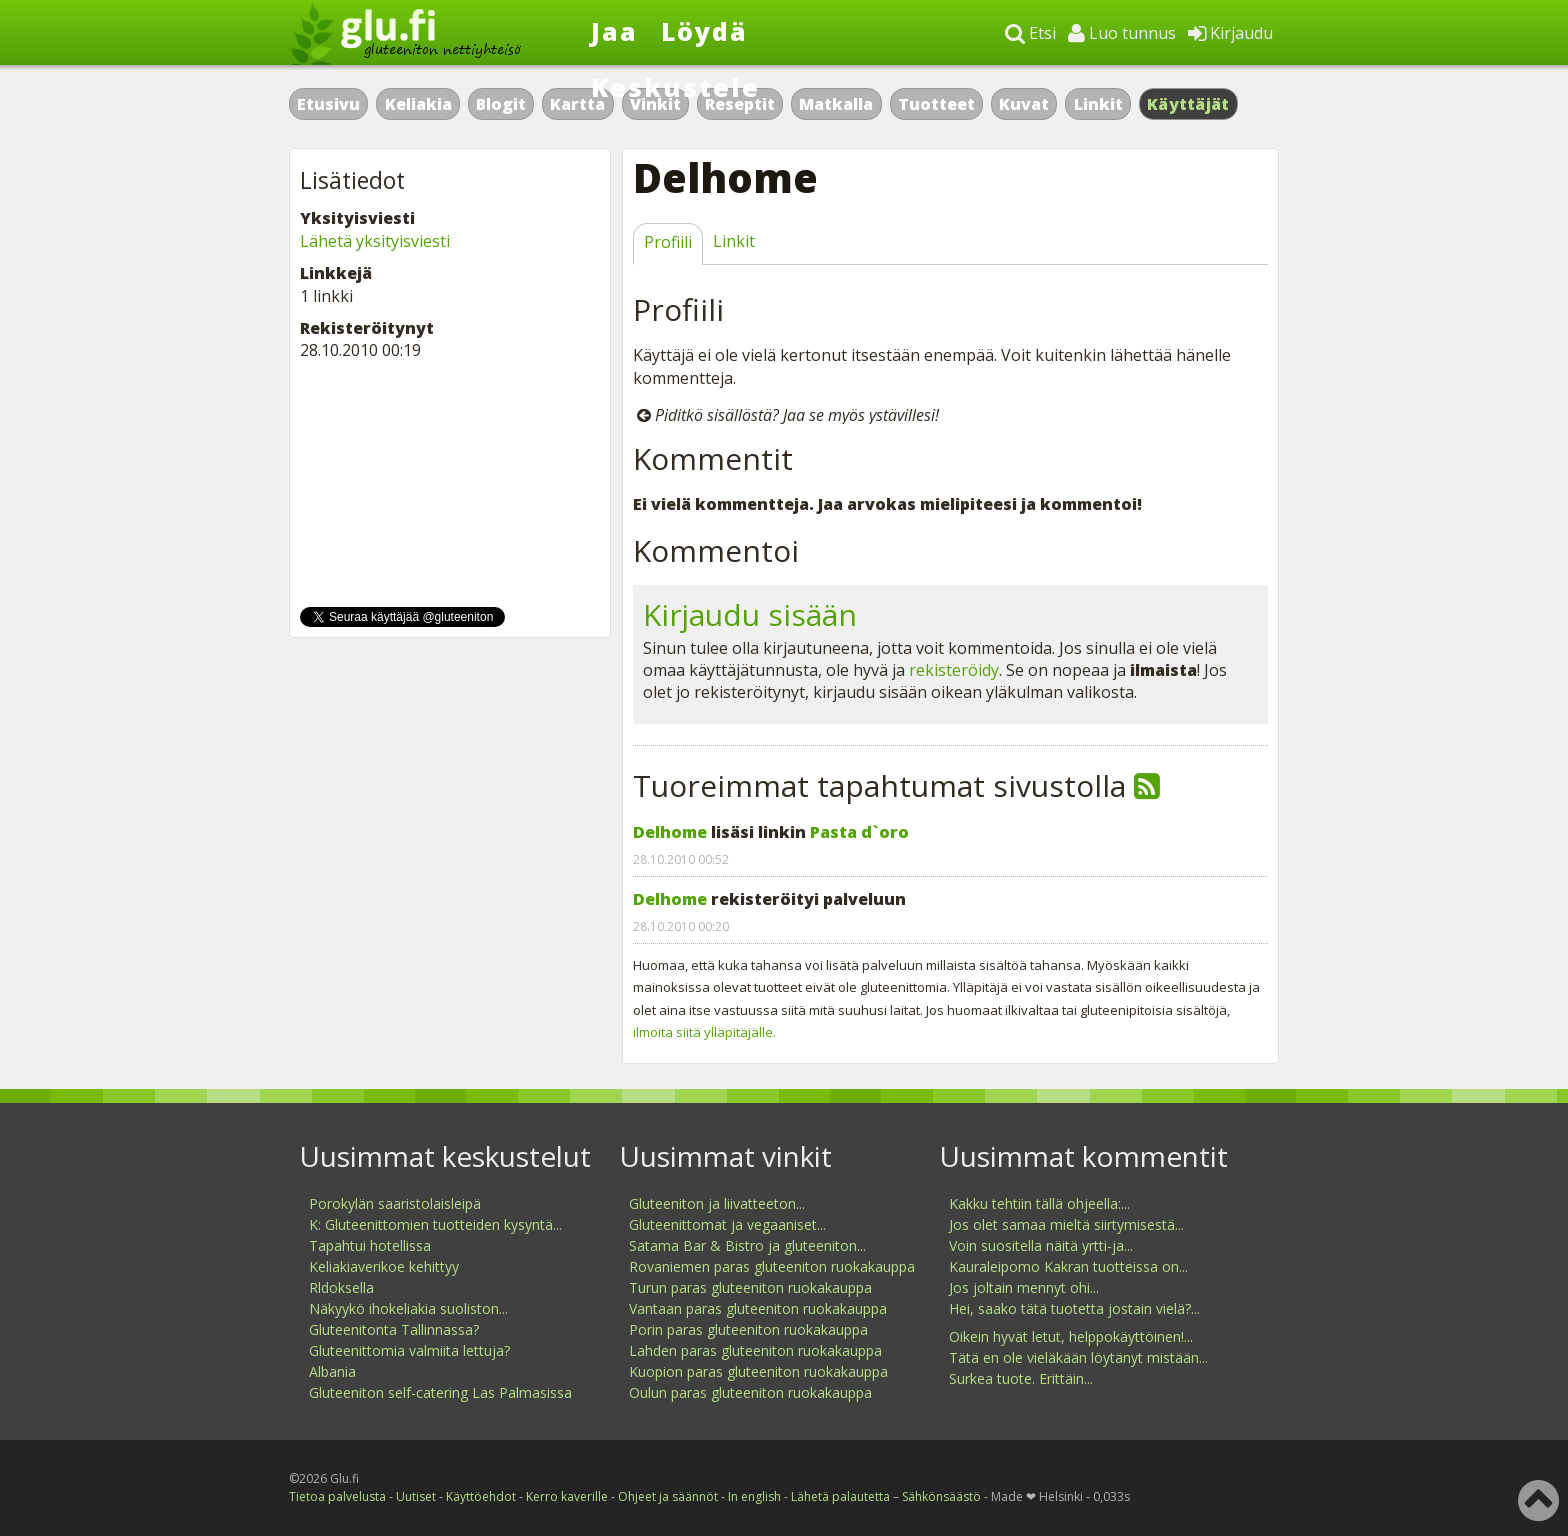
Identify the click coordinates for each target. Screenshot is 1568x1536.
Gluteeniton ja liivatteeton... (717, 1203)
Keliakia (418, 104)
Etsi (1030, 33)
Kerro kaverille (567, 1496)
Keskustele (675, 87)
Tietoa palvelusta (337, 1496)
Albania (332, 1371)
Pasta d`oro (859, 832)
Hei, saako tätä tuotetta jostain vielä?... (1074, 1308)
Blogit (501, 104)
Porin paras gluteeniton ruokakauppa (748, 1329)
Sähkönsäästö (941, 1496)
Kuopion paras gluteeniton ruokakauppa (758, 1371)
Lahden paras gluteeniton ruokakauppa (755, 1350)
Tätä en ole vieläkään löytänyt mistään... (1078, 1357)
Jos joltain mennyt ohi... (1024, 1287)
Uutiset (416, 1496)
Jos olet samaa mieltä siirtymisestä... (1066, 1224)
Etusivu (328, 104)
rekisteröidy (954, 670)
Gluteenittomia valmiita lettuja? (409, 1350)
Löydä (704, 31)
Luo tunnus (1122, 33)
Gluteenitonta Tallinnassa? (394, 1329)
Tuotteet (936, 104)
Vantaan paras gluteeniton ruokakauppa (758, 1308)
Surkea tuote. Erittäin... (1021, 1378)
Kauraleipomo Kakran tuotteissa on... (1068, 1266)
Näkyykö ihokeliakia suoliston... (408, 1308)
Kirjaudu (1230, 33)
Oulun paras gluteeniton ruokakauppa (750, 1392)
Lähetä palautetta (840, 1496)
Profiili (668, 242)
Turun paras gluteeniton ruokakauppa (750, 1287)
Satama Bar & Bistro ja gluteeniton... (747, 1245)
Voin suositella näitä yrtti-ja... (1041, 1245)
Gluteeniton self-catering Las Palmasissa (440, 1392)
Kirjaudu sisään (750, 614)
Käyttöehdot (481, 1496)
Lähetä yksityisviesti (375, 241)
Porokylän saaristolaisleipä (395, 1203)
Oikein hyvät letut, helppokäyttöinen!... (1071, 1336)
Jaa (614, 31)
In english (754, 1496)
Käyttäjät (1188, 104)
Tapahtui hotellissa (370, 1245)
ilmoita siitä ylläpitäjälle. (704, 1032)
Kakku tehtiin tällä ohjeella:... (1039, 1203)
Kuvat (1024, 104)
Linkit (1098, 104)
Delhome (670, 832)
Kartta (577, 104)
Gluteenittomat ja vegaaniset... (727, 1224)
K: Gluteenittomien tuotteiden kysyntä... (435, 1224)
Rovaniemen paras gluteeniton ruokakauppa (772, 1266)
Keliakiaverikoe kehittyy (384, 1266)
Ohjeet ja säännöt (668, 1496)
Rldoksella (341, 1287)
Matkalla (836, 104)
